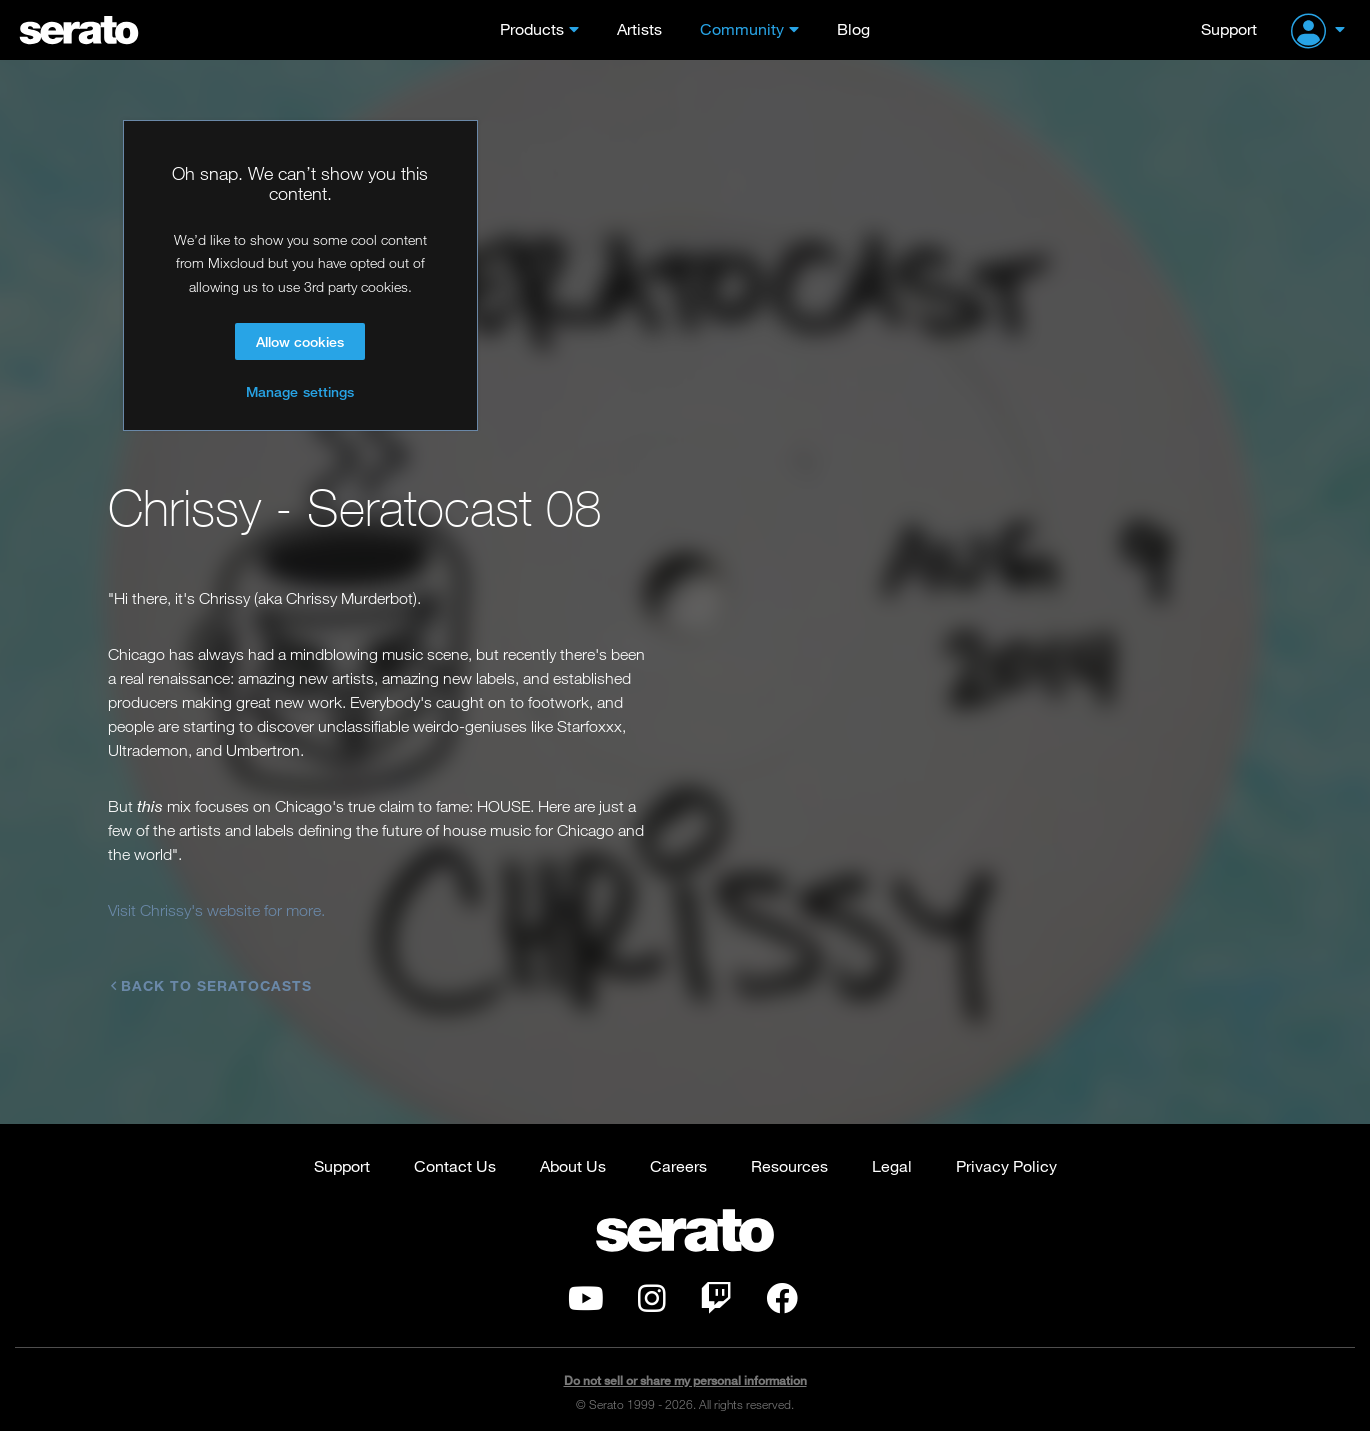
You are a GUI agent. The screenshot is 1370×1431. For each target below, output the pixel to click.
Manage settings (300, 391)
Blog (853, 28)
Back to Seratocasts (211, 984)
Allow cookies (300, 341)
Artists (639, 28)
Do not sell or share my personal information (685, 1365)
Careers (678, 1150)
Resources (789, 1150)
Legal (892, 1150)
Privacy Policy (1006, 1150)
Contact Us (455, 1150)
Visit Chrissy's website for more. (216, 910)
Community (742, 28)
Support (1229, 28)
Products (532, 28)
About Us (573, 1150)
